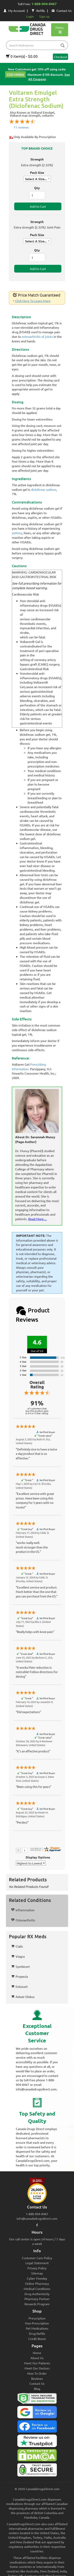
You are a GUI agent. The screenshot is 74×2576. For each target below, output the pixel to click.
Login (30, 16)
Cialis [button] (17, 1946)
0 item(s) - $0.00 (22, 56)
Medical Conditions (37, 2289)
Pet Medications (37, 2328)
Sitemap (37, 2273)
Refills (38, 10)
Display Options (38, 1857)
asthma (17, 533)
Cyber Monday (37, 2278)
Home (37, 2353)
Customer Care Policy (37, 2258)
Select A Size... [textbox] (36, 179)
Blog (37, 2389)
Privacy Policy (37, 2268)
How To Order (37, 2373)
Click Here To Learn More (33, 301)
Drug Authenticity (37, 2294)
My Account (14, 10)
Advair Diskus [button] (23, 1997)
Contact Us (62, 10)
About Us (37, 2358)
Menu (59, 29)
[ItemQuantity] (37, 195)
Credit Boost (37, 2339)
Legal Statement (37, 2263)
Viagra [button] (18, 1956)
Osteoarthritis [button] (23, 1920)
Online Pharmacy (37, 2283)
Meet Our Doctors (37, 2368)
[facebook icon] (37, 2225)
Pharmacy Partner (37, 2299)
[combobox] (37, 179)
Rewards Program (37, 2304)
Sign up (44, 16)
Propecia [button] (19, 1976)
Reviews (37, 2378)
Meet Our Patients (37, 2363)
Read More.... (37, 1219)
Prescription (37, 2318)
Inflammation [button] (23, 1910)
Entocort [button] (19, 1986)
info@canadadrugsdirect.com (37, 2218)
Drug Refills (37, 2333)
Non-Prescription (37, 2323)
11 (21, 127)
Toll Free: (37, 4)
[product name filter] (38, 45)
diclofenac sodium (43, 489)
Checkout (60, 57)
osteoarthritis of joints (37, 336)
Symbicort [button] (20, 1966)
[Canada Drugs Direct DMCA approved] (37, 2456)
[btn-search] (63, 46)
